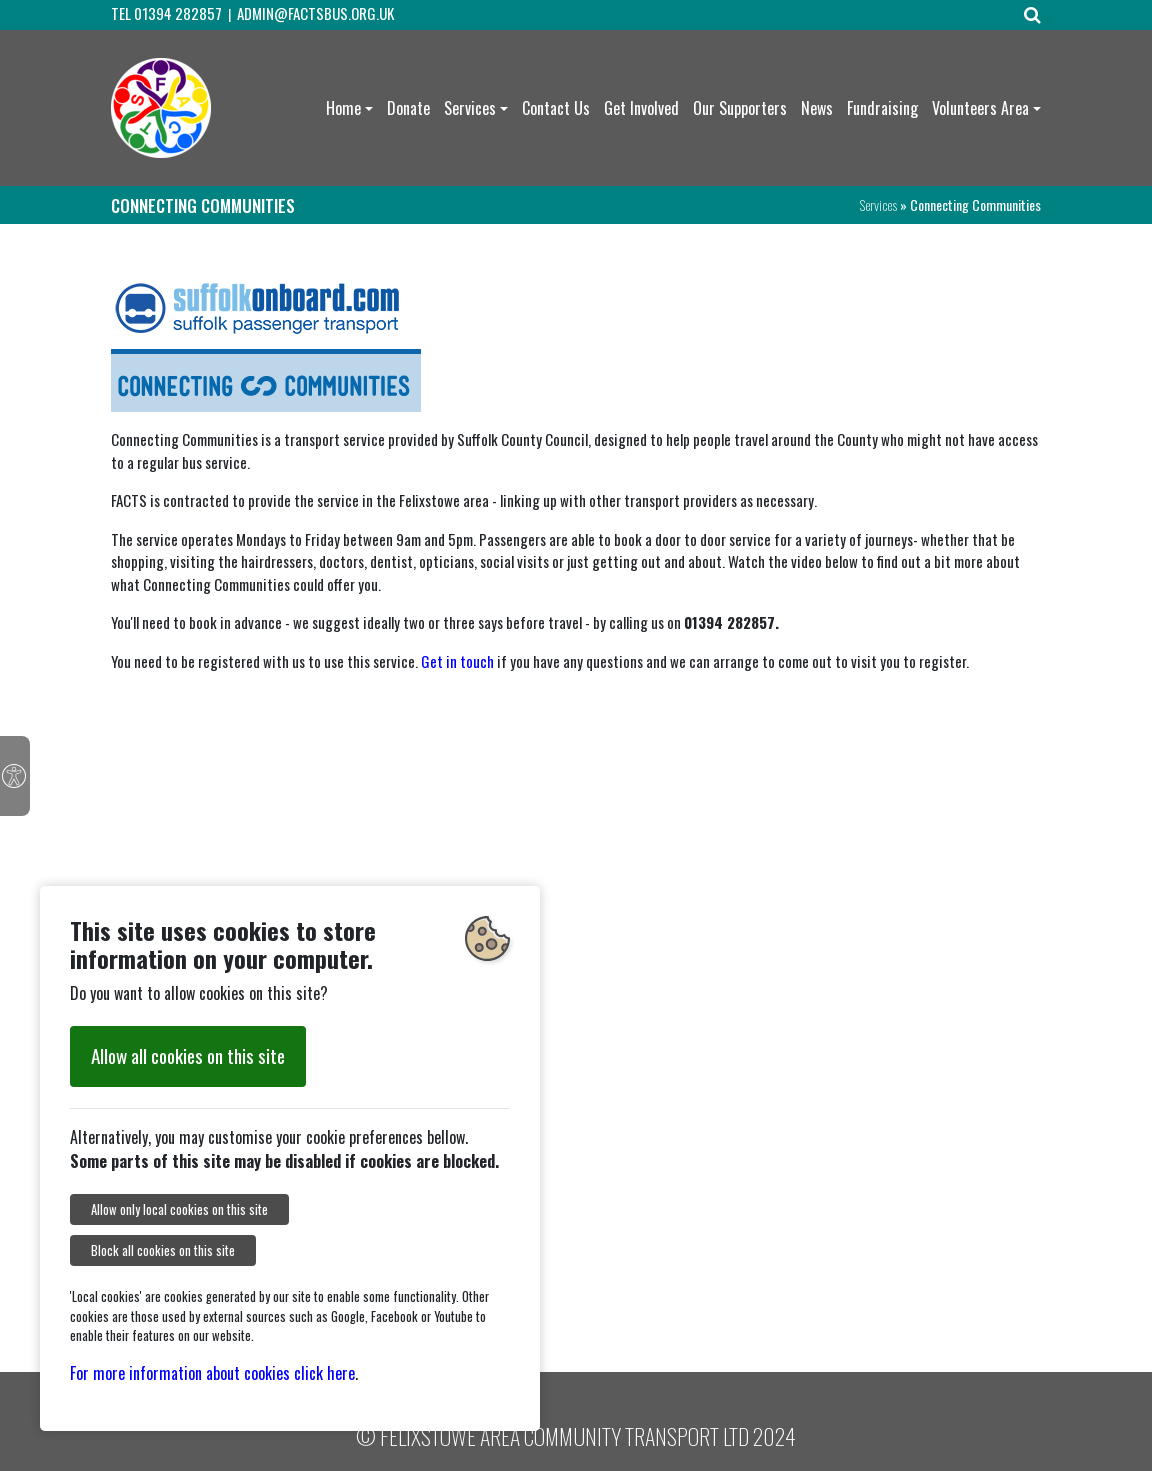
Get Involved (641, 108)
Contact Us (556, 108)
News (817, 108)
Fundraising (882, 108)
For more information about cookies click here (212, 1373)
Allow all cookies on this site (188, 1055)
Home (343, 108)
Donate (408, 108)
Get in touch (457, 661)
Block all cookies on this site (163, 1250)
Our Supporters (740, 108)
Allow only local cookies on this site (179, 1209)
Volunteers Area (980, 108)
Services (470, 108)
